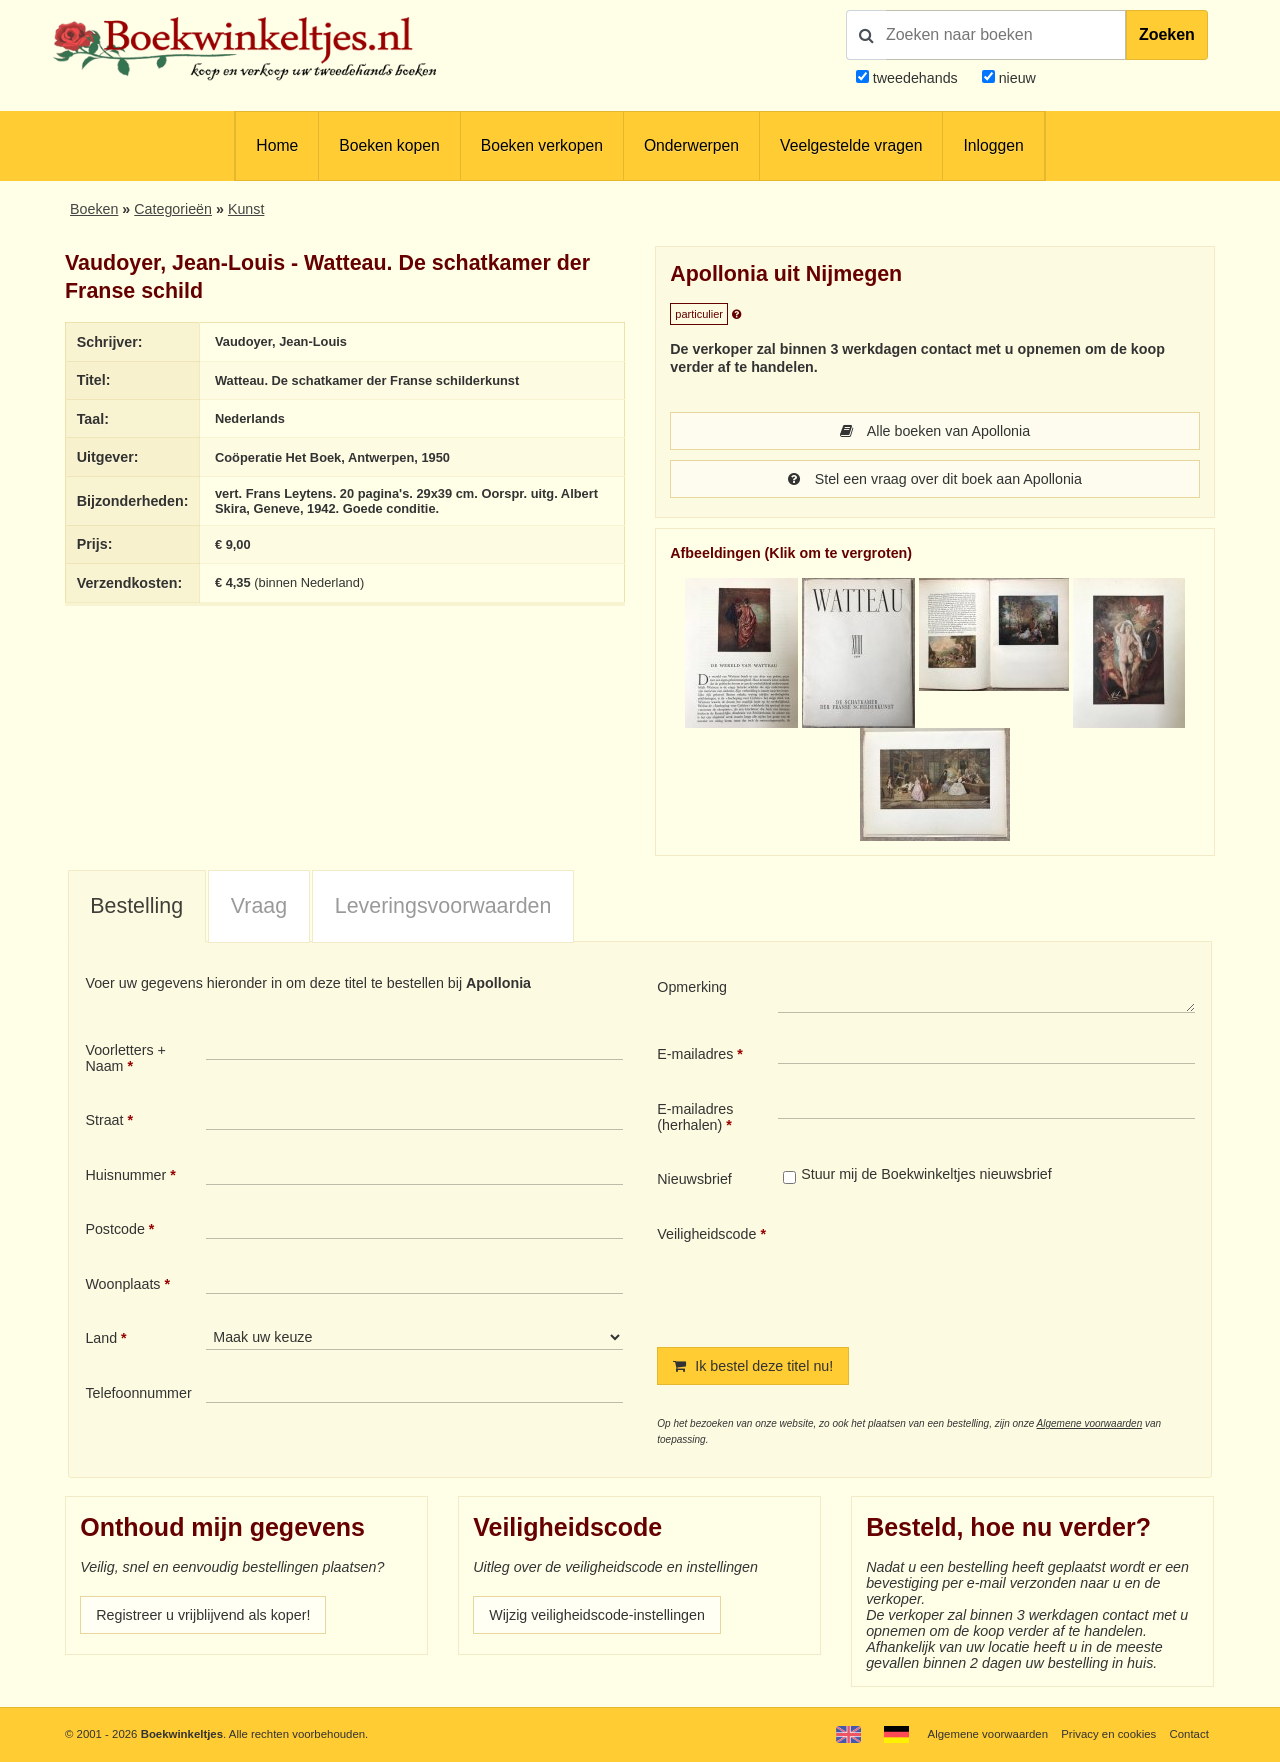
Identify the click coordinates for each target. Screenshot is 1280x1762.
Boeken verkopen (542, 145)
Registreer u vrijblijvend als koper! (203, 1615)
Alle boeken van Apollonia (935, 431)
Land (101, 1338)
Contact (1189, 1734)
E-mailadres (695, 1054)
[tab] (137, 907)
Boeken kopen (389, 145)
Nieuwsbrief (694, 1179)
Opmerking (692, 987)
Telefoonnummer (138, 1393)
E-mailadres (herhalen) (695, 1117)
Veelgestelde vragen (851, 145)
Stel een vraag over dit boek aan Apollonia (935, 479)
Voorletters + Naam (125, 1058)
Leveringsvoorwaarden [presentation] (443, 906)
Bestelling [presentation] (136, 906)
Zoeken (1167, 34)
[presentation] (945, 1270)
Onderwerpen (691, 145)
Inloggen (993, 145)
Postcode (114, 1229)
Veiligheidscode (706, 1234)
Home (277, 145)
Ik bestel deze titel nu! (753, 1366)
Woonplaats (122, 1284)
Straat (104, 1120)
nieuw (1015, 78)
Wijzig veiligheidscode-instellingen (597, 1615)
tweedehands (915, 78)
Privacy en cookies (1108, 1734)
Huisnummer (125, 1175)
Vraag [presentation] (259, 906)
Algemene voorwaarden (1090, 1423)
